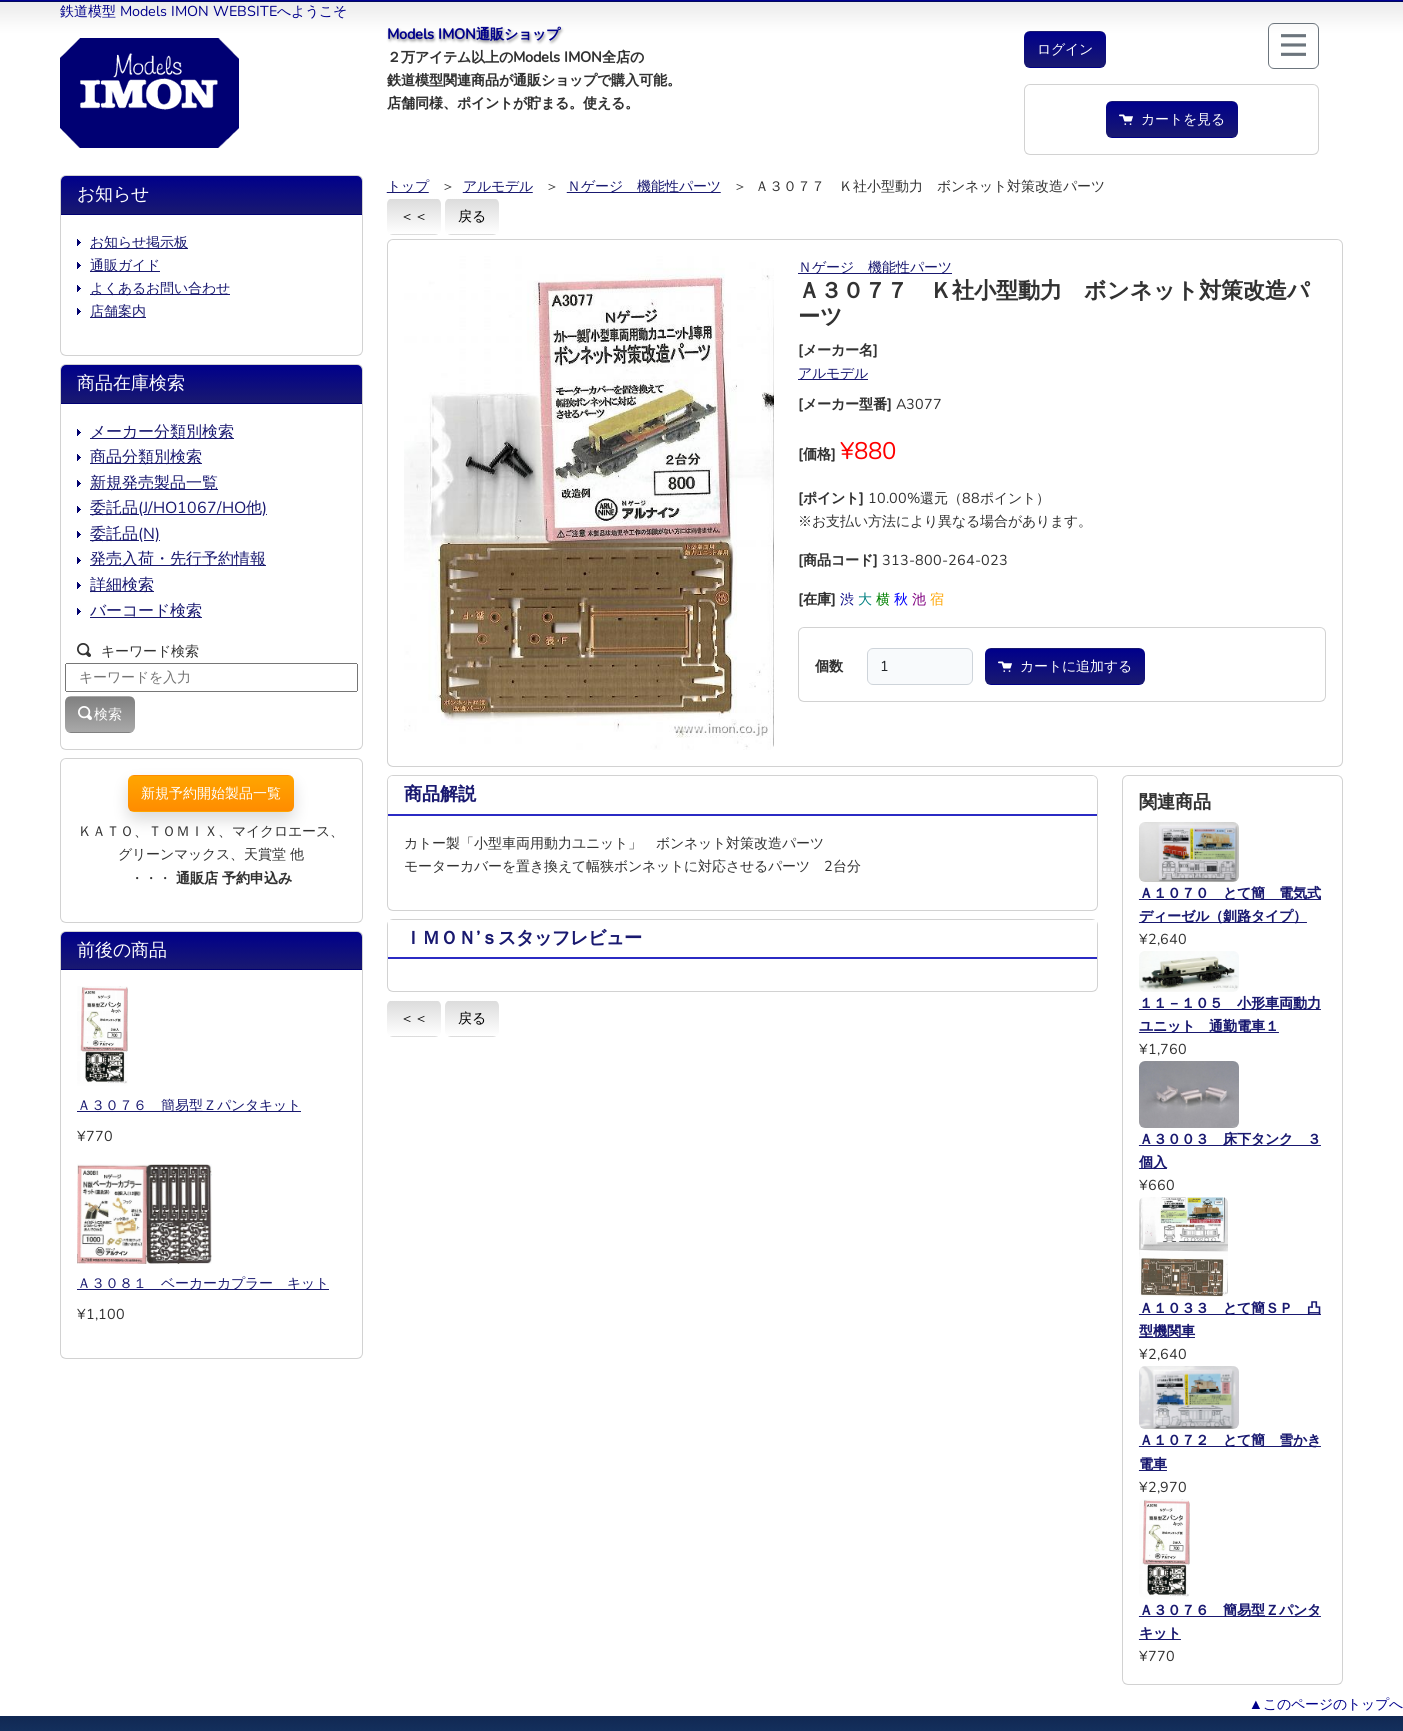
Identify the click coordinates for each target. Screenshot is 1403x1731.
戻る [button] (472, 216)
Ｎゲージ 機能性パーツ (644, 186)
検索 (100, 714)
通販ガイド (125, 265)
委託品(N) (125, 534)
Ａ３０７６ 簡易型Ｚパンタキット (189, 1105)
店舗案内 (118, 311)
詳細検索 (122, 585)
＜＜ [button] (414, 216)
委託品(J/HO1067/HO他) (178, 508)
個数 (829, 666)
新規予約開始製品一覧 (211, 793)
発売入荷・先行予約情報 (178, 559)
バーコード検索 (146, 611)
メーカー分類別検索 (162, 432)
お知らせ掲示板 (139, 242)
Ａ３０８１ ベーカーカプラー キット (203, 1283)
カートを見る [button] (1172, 119)
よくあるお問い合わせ (160, 288)
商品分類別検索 (146, 457)
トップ (408, 186)
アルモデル (498, 186)
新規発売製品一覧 (154, 483)
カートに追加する (1065, 666)
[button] (1065, 49)
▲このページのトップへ (1326, 1704)
